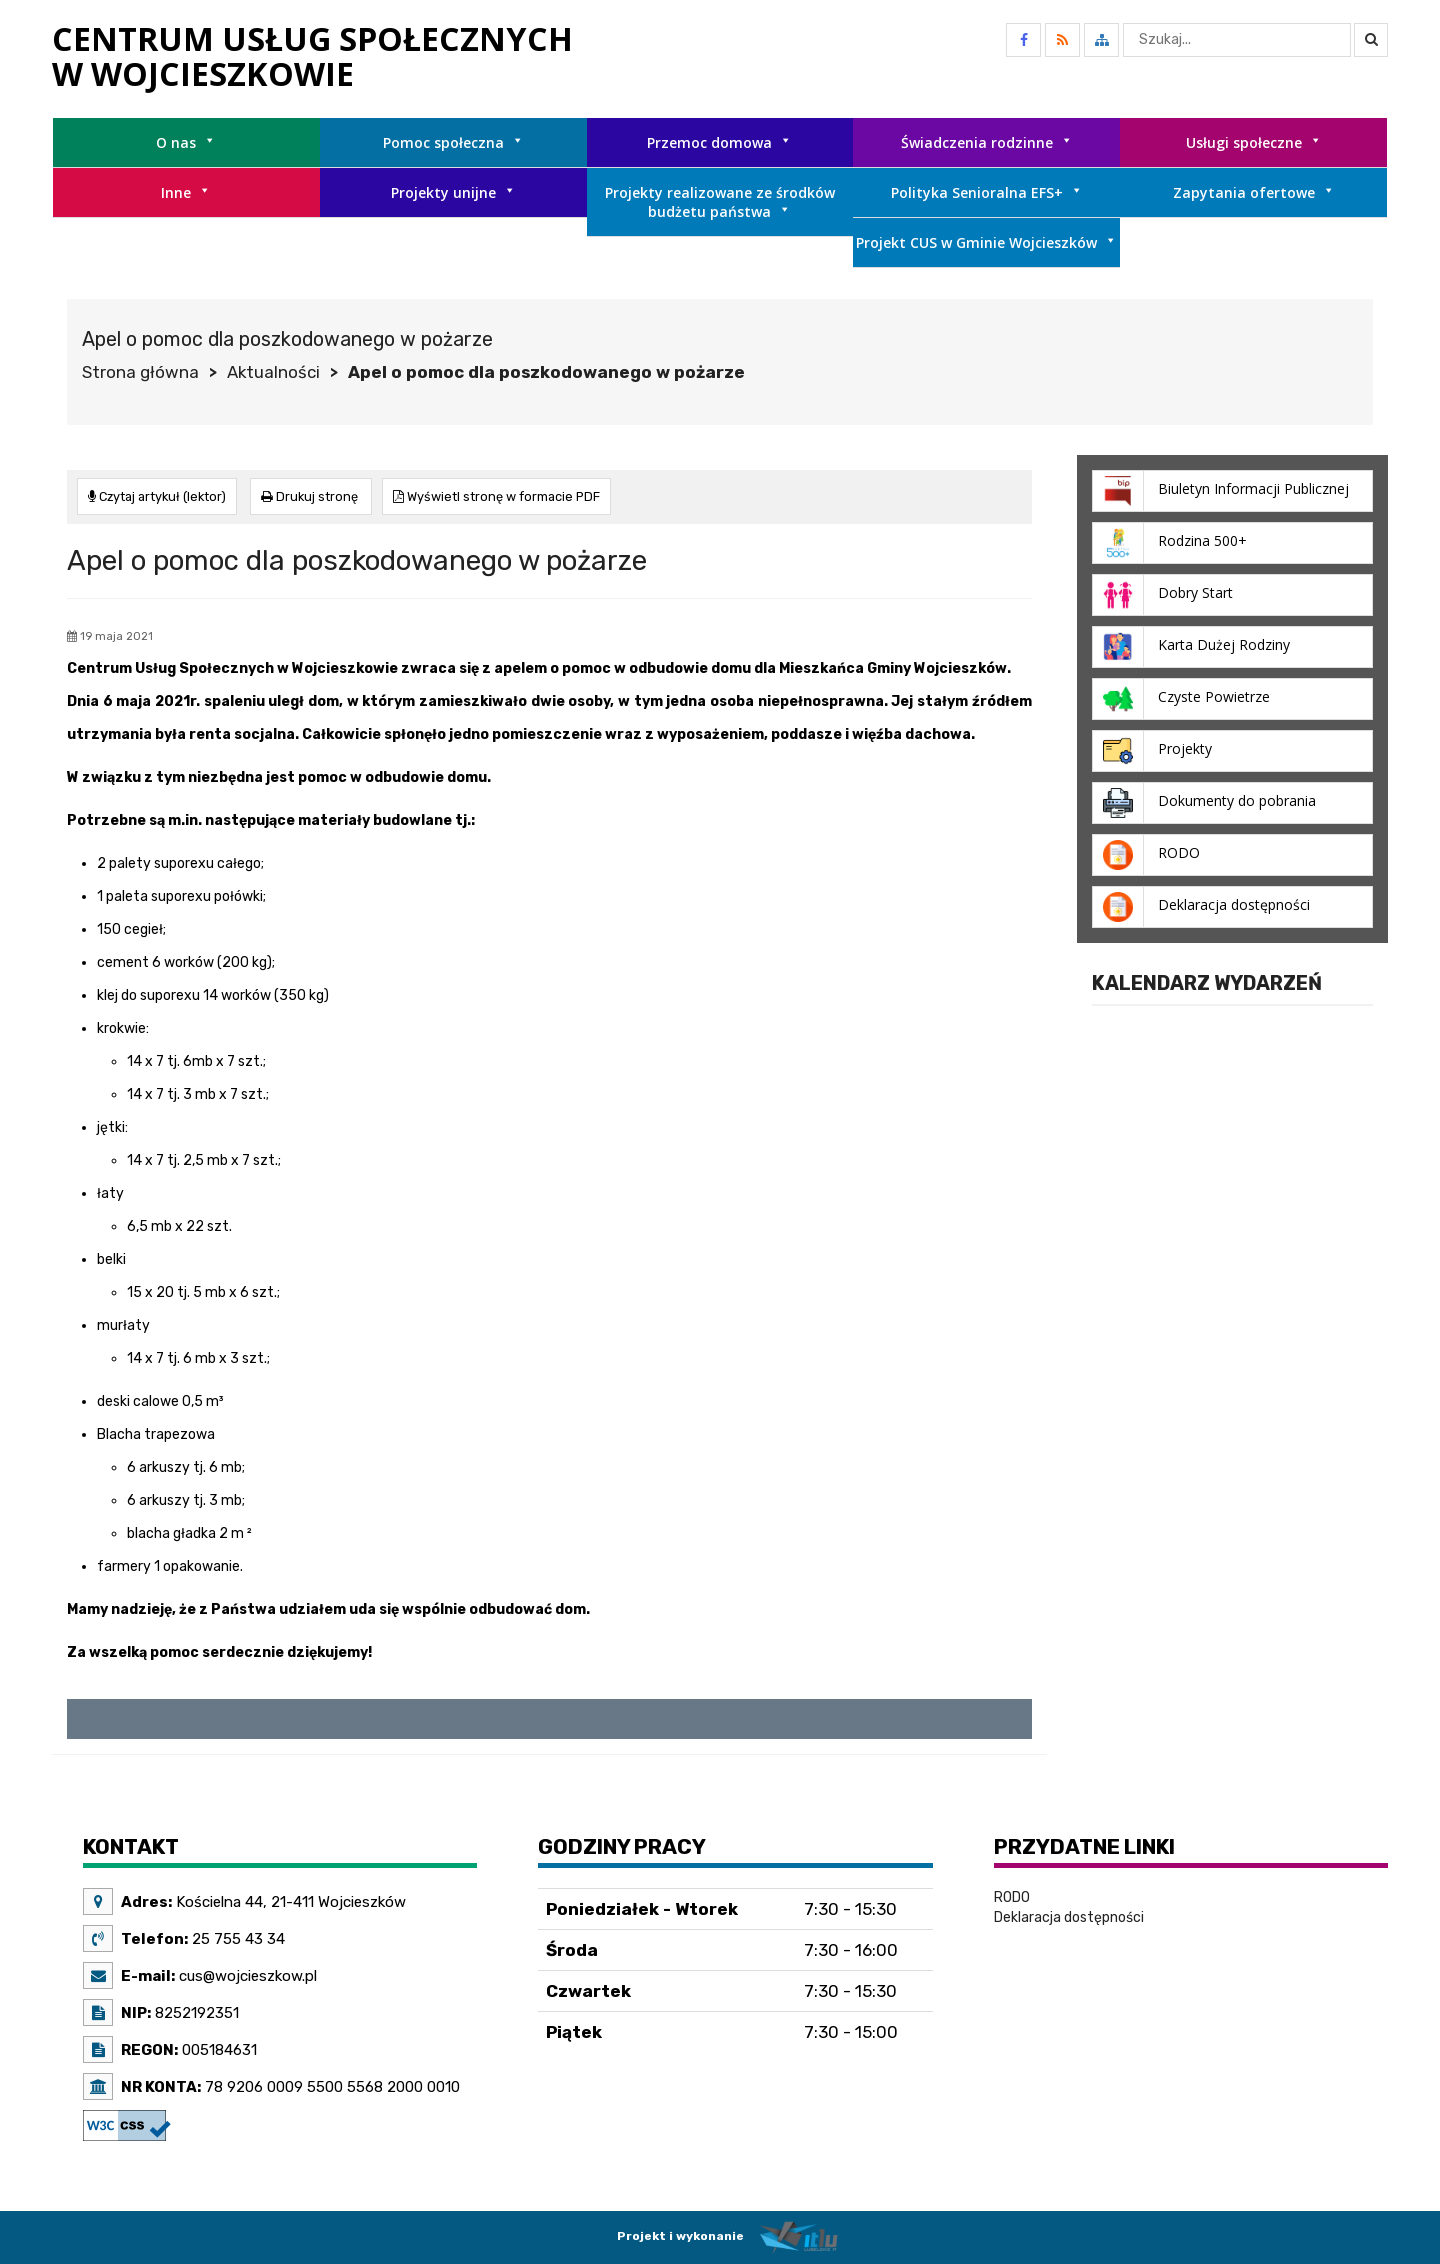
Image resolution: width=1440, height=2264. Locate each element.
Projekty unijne (453, 192)
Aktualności (273, 372)
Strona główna (140, 372)
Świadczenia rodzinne (987, 142)
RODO (1012, 1896)
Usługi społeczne (1254, 142)
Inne (186, 192)
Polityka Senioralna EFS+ (987, 192)
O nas (186, 142)
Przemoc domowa (719, 142)
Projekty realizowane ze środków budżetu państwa (720, 202)
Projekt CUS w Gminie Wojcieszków (986, 242)
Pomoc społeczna (453, 142)
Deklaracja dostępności (1069, 1916)
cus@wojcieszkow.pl (246, 1975)
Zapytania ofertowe (1254, 192)
